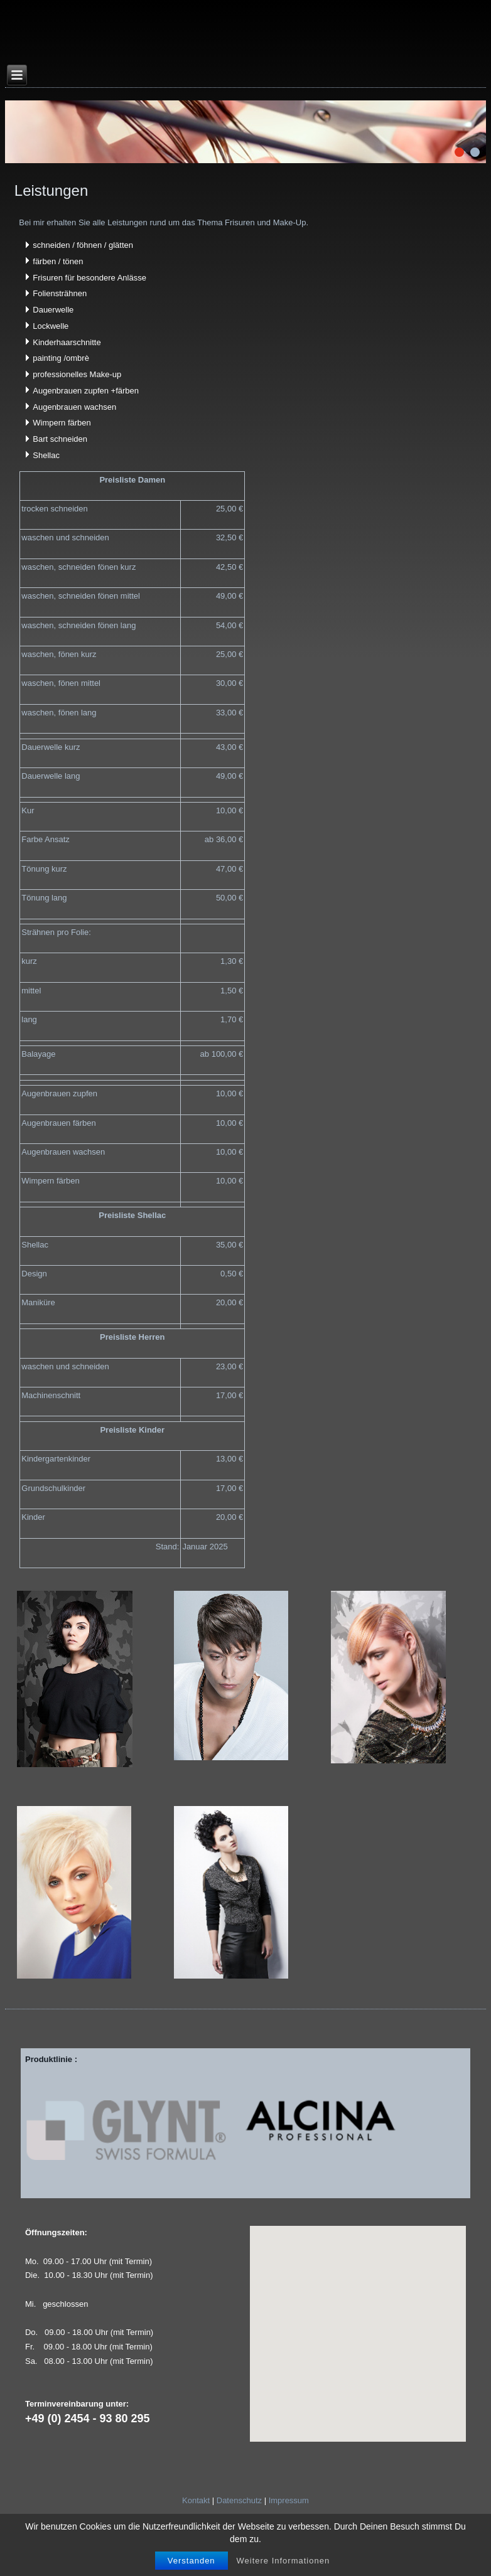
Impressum (289, 2500)
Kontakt (196, 2500)
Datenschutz (239, 2500)
